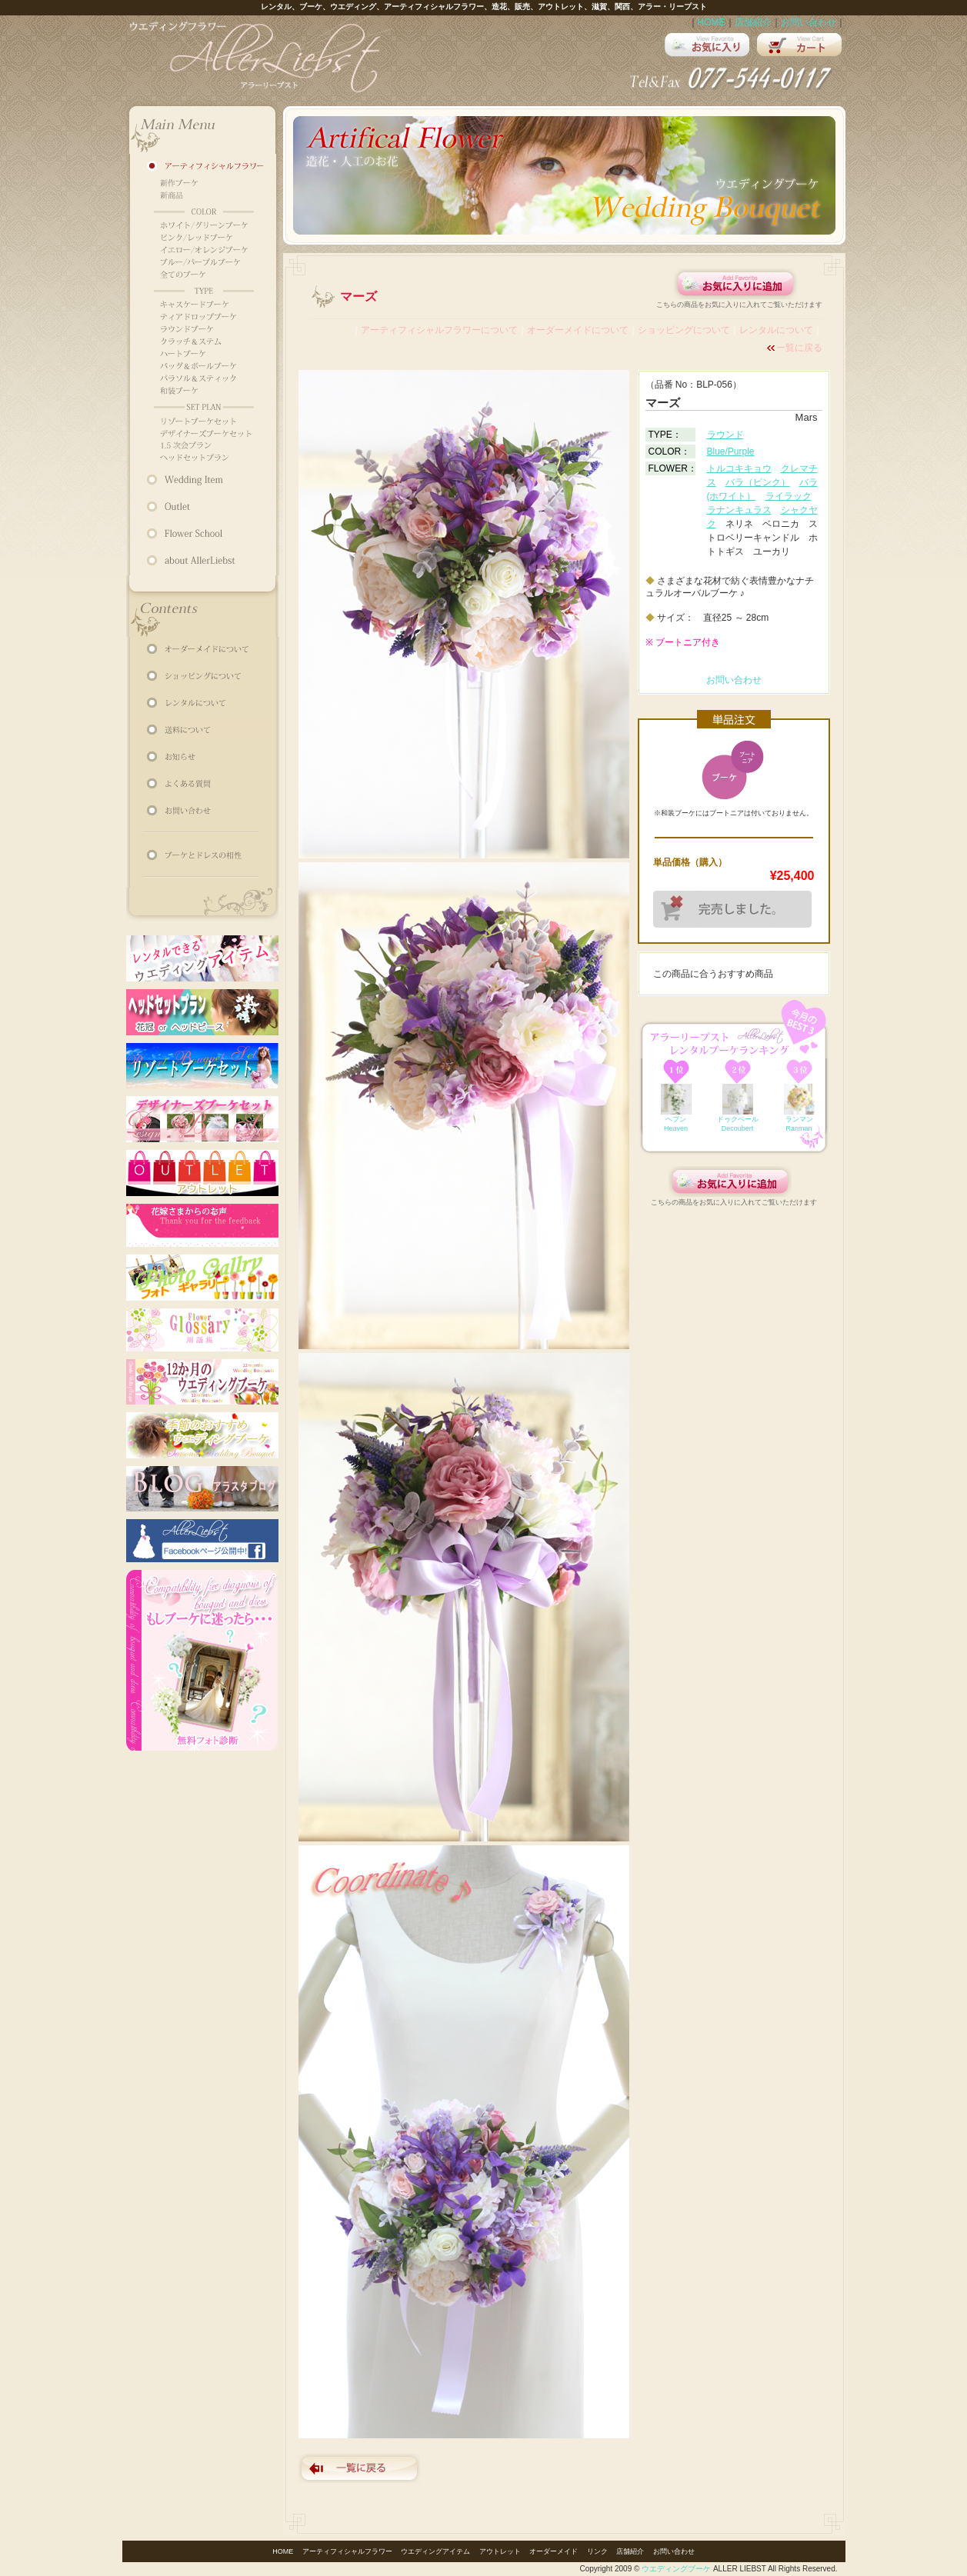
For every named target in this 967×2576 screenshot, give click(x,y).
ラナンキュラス (739, 510)
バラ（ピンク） (757, 482)
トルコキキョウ (739, 468)
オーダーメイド (553, 2551)
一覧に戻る (799, 347)
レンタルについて (776, 330)
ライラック (788, 496)
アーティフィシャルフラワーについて (439, 330)
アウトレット (500, 2551)
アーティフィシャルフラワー (347, 2551)
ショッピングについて (684, 330)
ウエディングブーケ (676, 2568)
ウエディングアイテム (435, 2551)
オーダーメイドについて (578, 330)
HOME (711, 22)
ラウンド (725, 434)
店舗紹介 (753, 22)
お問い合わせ (808, 22)
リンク (597, 2551)
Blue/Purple (731, 451)
